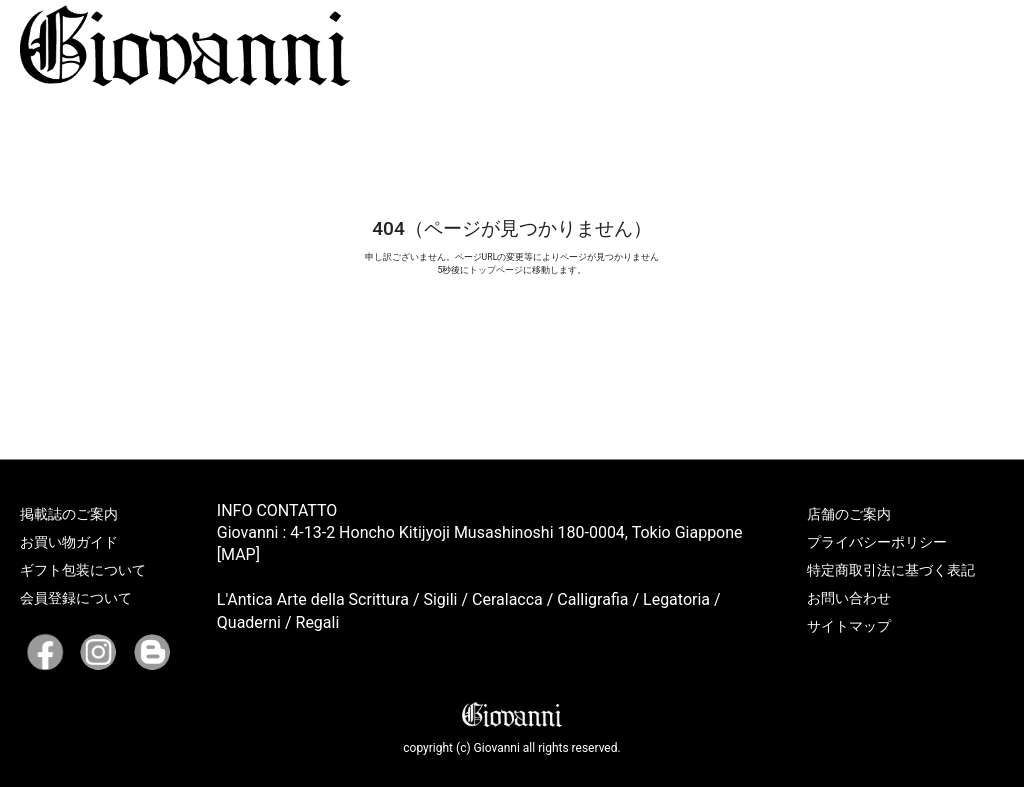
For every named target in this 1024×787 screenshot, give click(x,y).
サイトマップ (849, 626)
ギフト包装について (83, 570)
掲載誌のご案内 (69, 514)
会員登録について (76, 598)
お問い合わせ (849, 598)
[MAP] (238, 554)
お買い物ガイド (69, 542)
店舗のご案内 (849, 514)
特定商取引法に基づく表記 (891, 570)
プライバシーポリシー (877, 542)
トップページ (496, 270)
